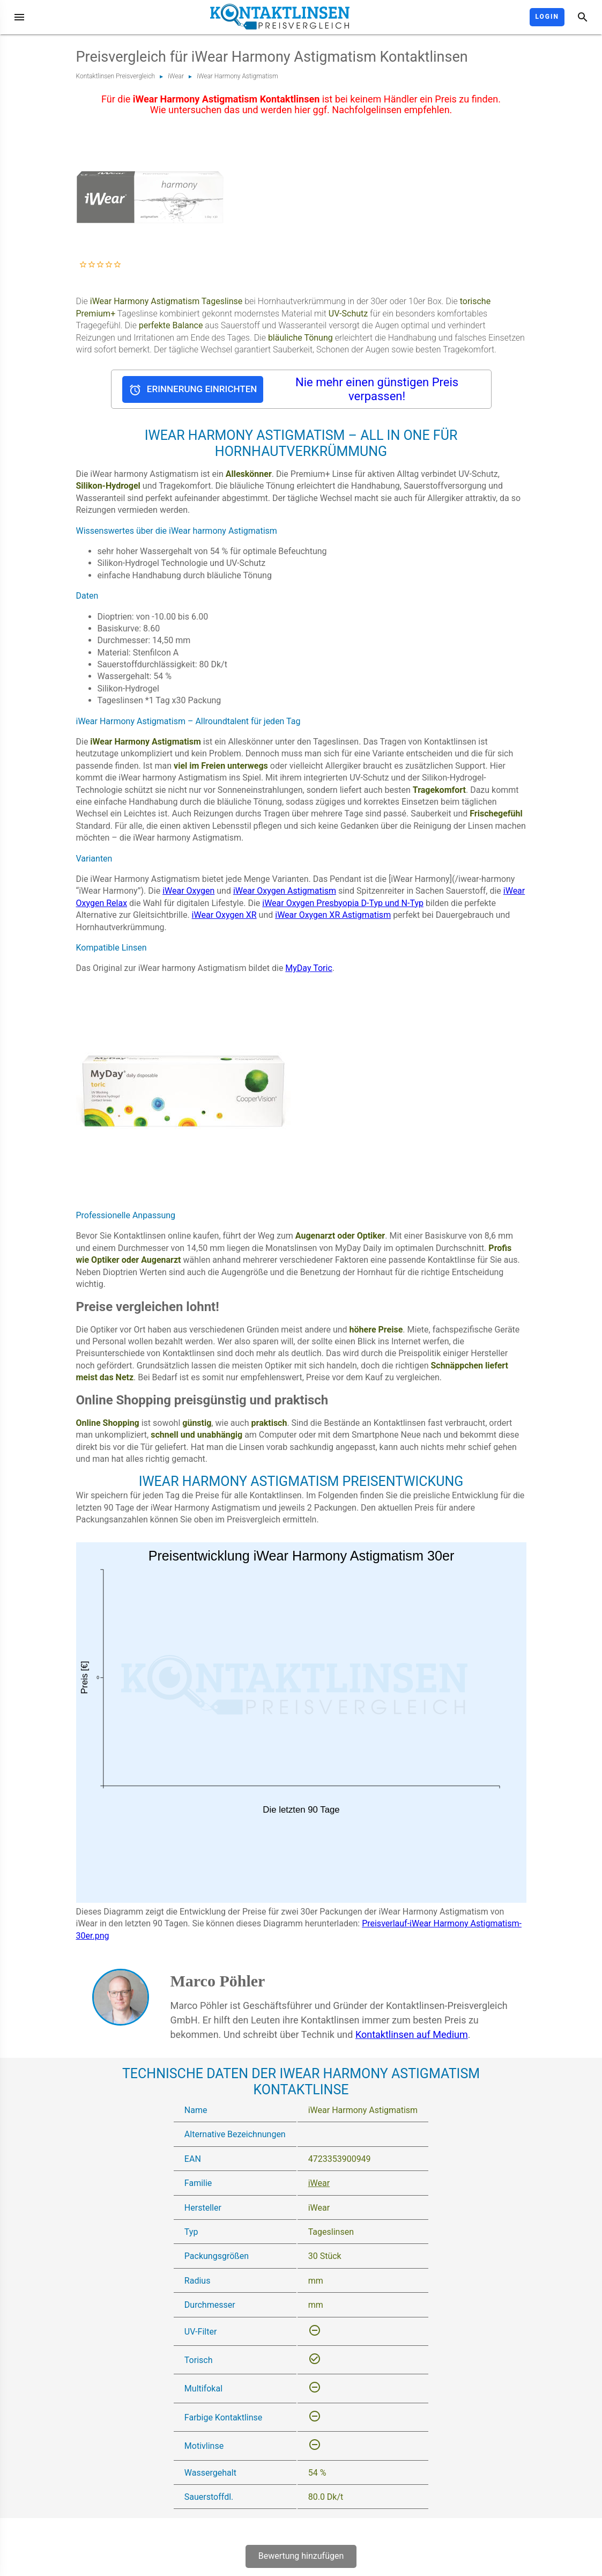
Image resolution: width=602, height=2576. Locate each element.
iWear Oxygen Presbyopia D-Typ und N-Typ (342, 903)
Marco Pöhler (217, 1981)
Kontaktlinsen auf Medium (411, 2034)
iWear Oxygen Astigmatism (284, 891)
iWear (176, 76)
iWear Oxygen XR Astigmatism (333, 915)
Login (547, 16)
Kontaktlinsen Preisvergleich (115, 76)
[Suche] (583, 17)
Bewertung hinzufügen (301, 2556)
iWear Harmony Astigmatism (237, 76)
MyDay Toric (308, 968)
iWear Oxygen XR (224, 915)
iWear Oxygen (188, 891)
